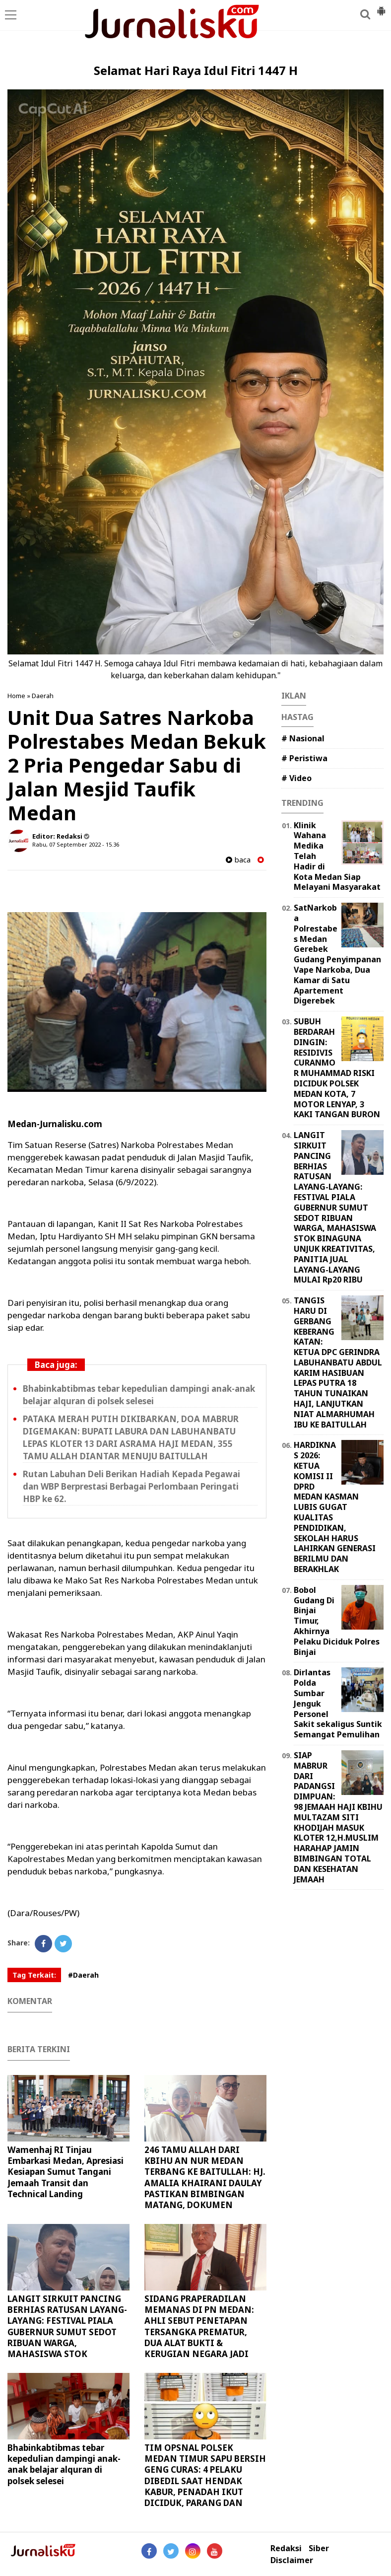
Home (16, 695)
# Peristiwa (304, 758)
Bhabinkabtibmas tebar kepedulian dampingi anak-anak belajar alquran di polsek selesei (64, 2464)
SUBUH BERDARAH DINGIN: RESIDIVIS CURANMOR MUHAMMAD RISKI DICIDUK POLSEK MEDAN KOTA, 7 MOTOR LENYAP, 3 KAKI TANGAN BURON (337, 1068)
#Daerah (83, 1975)
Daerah (43, 695)
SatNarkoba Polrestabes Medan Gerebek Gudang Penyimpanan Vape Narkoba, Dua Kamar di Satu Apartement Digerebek (337, 954)
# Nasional (303, 738)
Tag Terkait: (34, 1975)
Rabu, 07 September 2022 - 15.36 (75, 844)
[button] (381, 7)
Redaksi (286, 2548)
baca (238, 860)
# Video (296, 778)
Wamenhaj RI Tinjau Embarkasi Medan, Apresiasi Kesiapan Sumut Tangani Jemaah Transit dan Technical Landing (65, 2171)
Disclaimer (291, 2560)
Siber (319, 2548)
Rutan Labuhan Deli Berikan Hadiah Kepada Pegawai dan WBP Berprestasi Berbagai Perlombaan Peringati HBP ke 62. (131, 1486)
